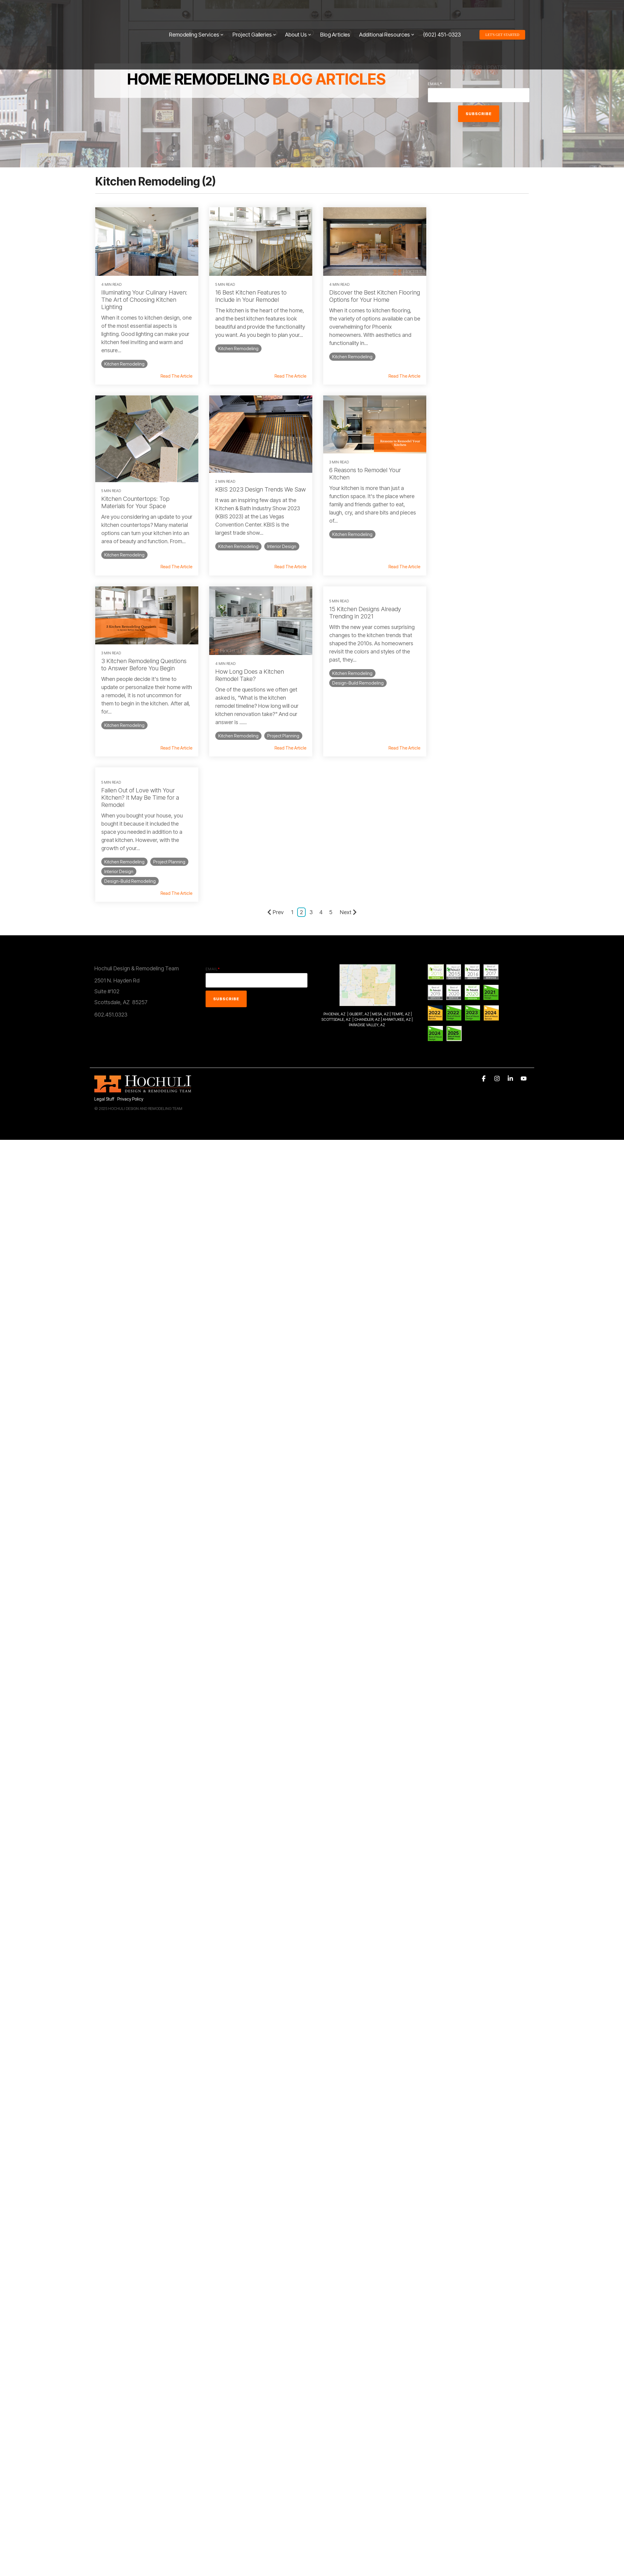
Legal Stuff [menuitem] (104, 923)
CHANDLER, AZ (367, 844)
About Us (298, 12)
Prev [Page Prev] (275, 737)
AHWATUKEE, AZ (397, 844)
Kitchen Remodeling (124, 362)
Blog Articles (335, 12)
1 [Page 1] (292, 737)
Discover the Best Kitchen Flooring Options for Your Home (364, 294)
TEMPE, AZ (401, 839)
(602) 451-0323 (442, 12)
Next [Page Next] (348, 737)
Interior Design (167, 559)
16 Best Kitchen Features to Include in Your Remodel (248, 294)
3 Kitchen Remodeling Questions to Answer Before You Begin (366, 480)
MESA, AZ (380, 839)
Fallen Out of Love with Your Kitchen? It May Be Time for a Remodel (251, 622)
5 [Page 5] (330, 737)
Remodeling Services (196, 12)
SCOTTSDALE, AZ (336, 844)
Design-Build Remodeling (130, 689)
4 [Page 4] (321, 737)
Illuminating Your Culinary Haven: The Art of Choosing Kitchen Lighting (144, 298)
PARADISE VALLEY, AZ (367, 849)
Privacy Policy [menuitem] (130, 923)
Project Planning (454, 560)
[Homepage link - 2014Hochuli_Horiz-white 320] (142, 914)
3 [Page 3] (311, 737)
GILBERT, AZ (359, 839)
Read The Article (174, 384)
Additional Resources (386, 12)
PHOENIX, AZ (334, 839)
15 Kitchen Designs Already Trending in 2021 (137, 618)
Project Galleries (254, 12)
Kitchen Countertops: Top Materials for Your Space (469, 311)
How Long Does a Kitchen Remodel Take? (469, 490)
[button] (484, 904)
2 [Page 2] (301, 737)
